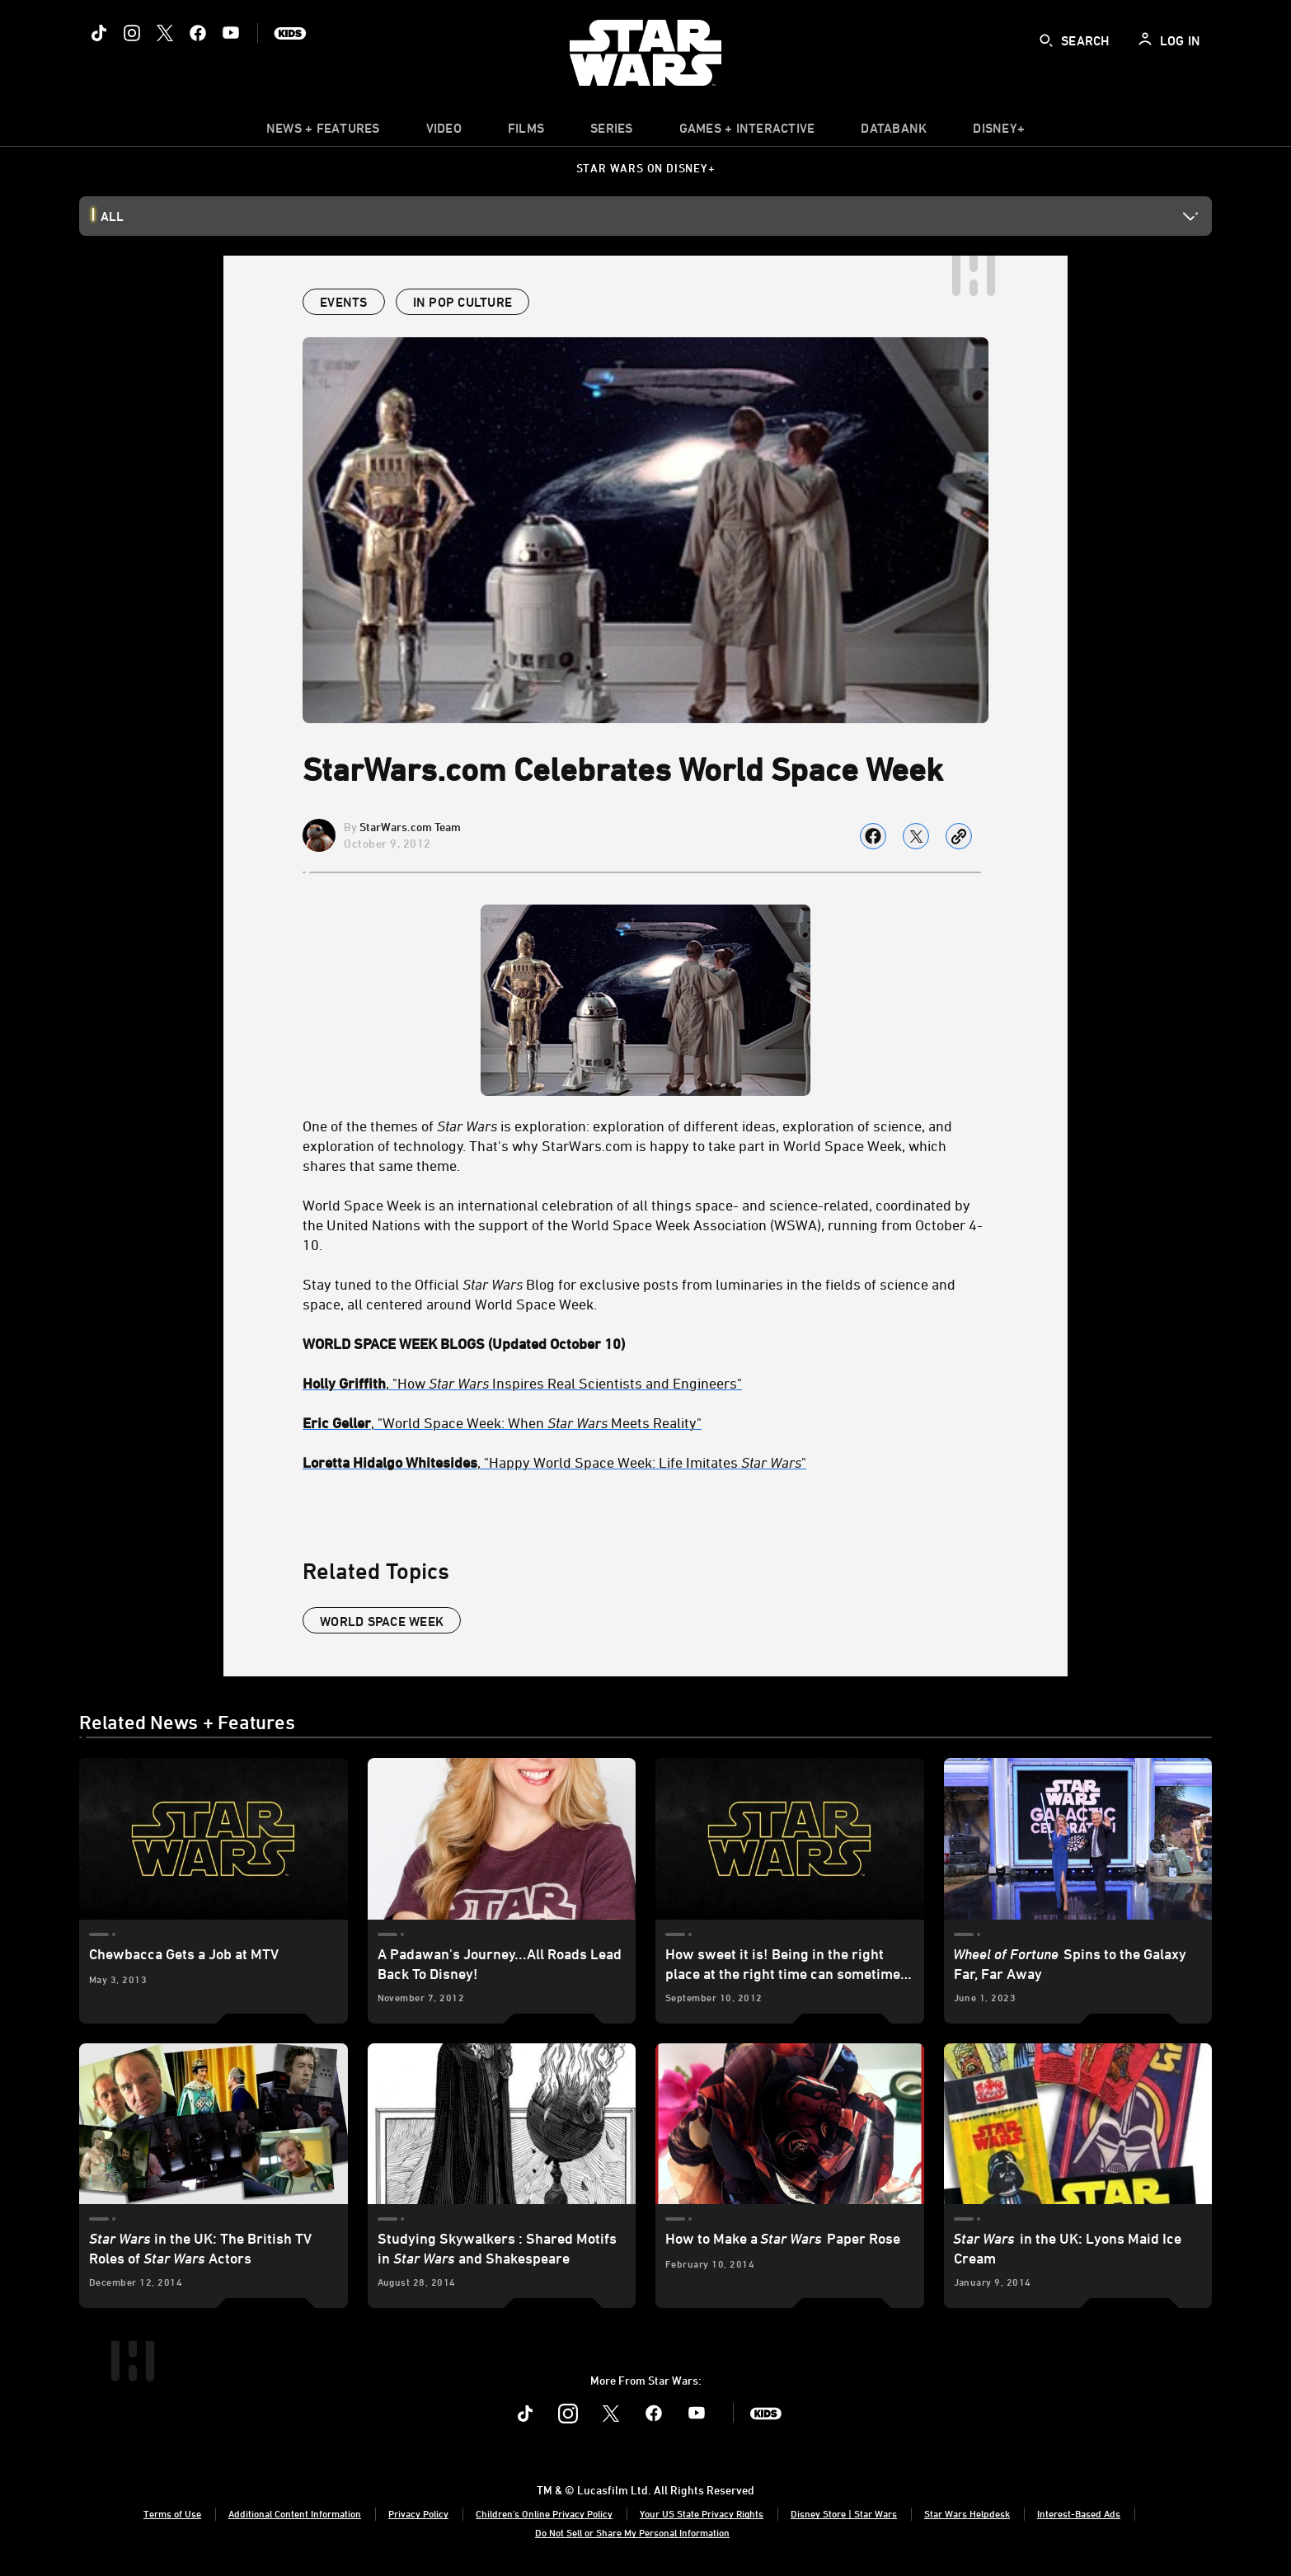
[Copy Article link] (959, 836)
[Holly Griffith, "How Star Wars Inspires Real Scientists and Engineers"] (645, 1383)
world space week (382, 1621)
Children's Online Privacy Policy (544, 2513)
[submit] (1046, 40)
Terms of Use (172, 2513)
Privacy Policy (418, 2513)
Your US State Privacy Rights (701, 2513)
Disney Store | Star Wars (844, 2513)
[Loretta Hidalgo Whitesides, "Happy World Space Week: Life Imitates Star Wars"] (645, 1462)
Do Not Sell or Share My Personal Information (632, 2532)
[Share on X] (916, 836)
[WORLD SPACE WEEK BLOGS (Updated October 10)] (645, 1343)
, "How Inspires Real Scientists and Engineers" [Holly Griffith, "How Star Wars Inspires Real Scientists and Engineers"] (522, 1383)
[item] (323, 132)
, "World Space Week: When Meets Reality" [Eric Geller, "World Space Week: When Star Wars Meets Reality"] (502, 1422)
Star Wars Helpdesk (967, 2513)
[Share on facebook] (873, 836)
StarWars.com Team (410, 827)
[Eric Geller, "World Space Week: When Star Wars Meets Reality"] (645, 1422)
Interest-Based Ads (1078, 2513)
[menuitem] (444, 132)
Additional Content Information (294, 2513)
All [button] (112, 216)
